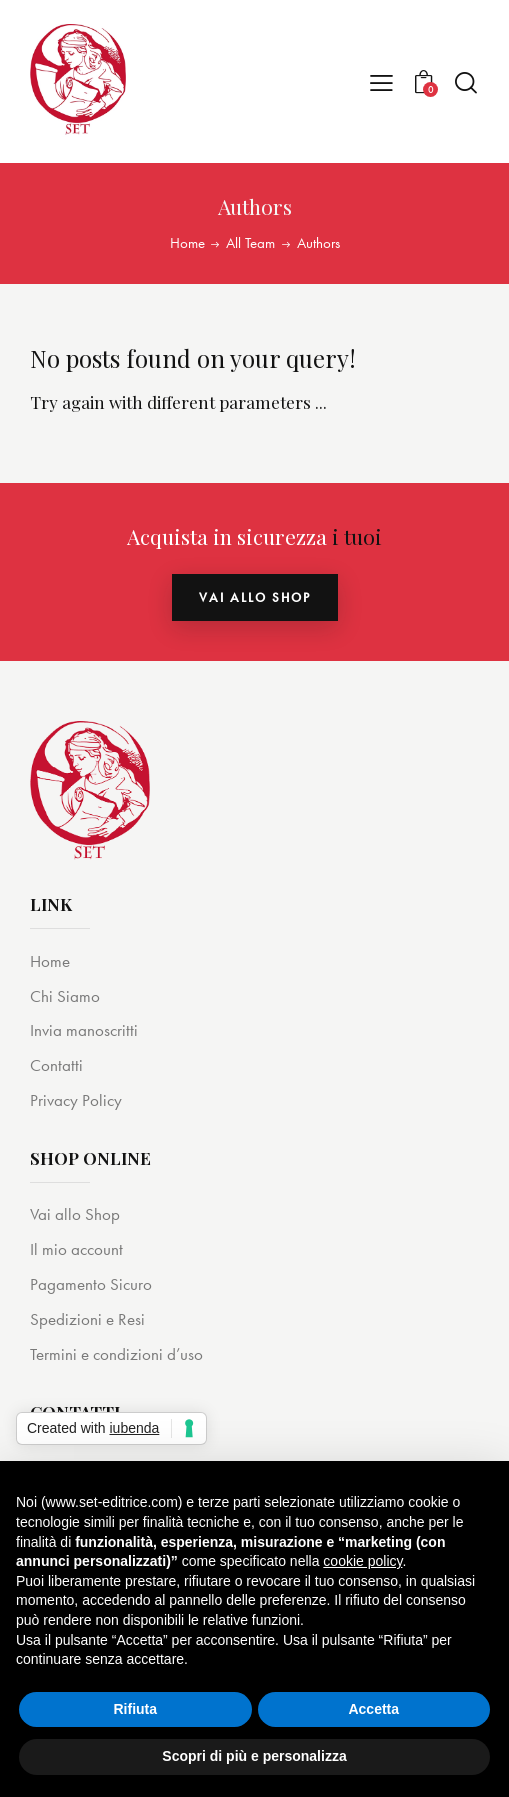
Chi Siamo (65, 996)
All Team (250, 243)
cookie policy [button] (362, 1561)
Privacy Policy (76, 1100)
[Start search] (466, 82)
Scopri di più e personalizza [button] (254, 1756)
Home (187, 243)
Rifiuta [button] (135, 1709)
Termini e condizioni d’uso (116, 1354)
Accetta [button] (373, 1709)
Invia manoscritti (84, 1030)
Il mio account (76, 1249)
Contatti (56, 1065)
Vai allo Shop (75, 1214)
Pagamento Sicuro (91, 1284)
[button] (381, 81)
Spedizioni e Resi (87, 1319)
